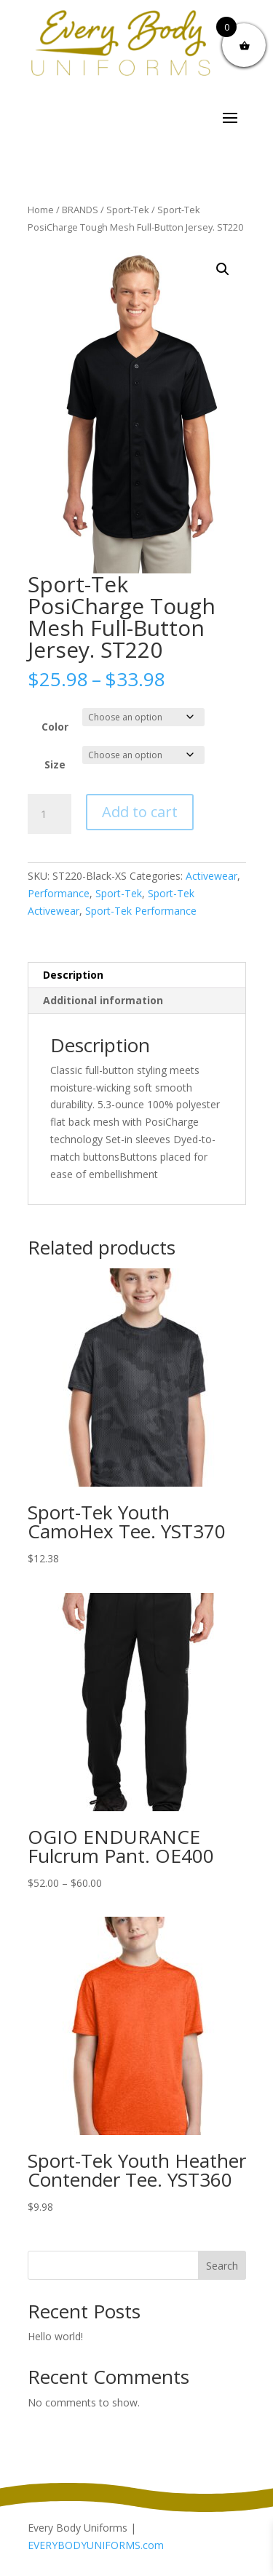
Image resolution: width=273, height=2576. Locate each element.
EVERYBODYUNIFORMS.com (96, 2545)
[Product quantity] (49, 814)
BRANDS (80, 209)
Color (54, 727)
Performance (59, 893)
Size (55, 764)
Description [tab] (73, 975)
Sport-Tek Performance (141, 911)
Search (222, 2266)
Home (41, 209)
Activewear (211, 876)
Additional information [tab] (103, 1000)
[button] (223, 269)
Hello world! (55, 2336)
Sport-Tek (127, 209)
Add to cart (140, 812)
